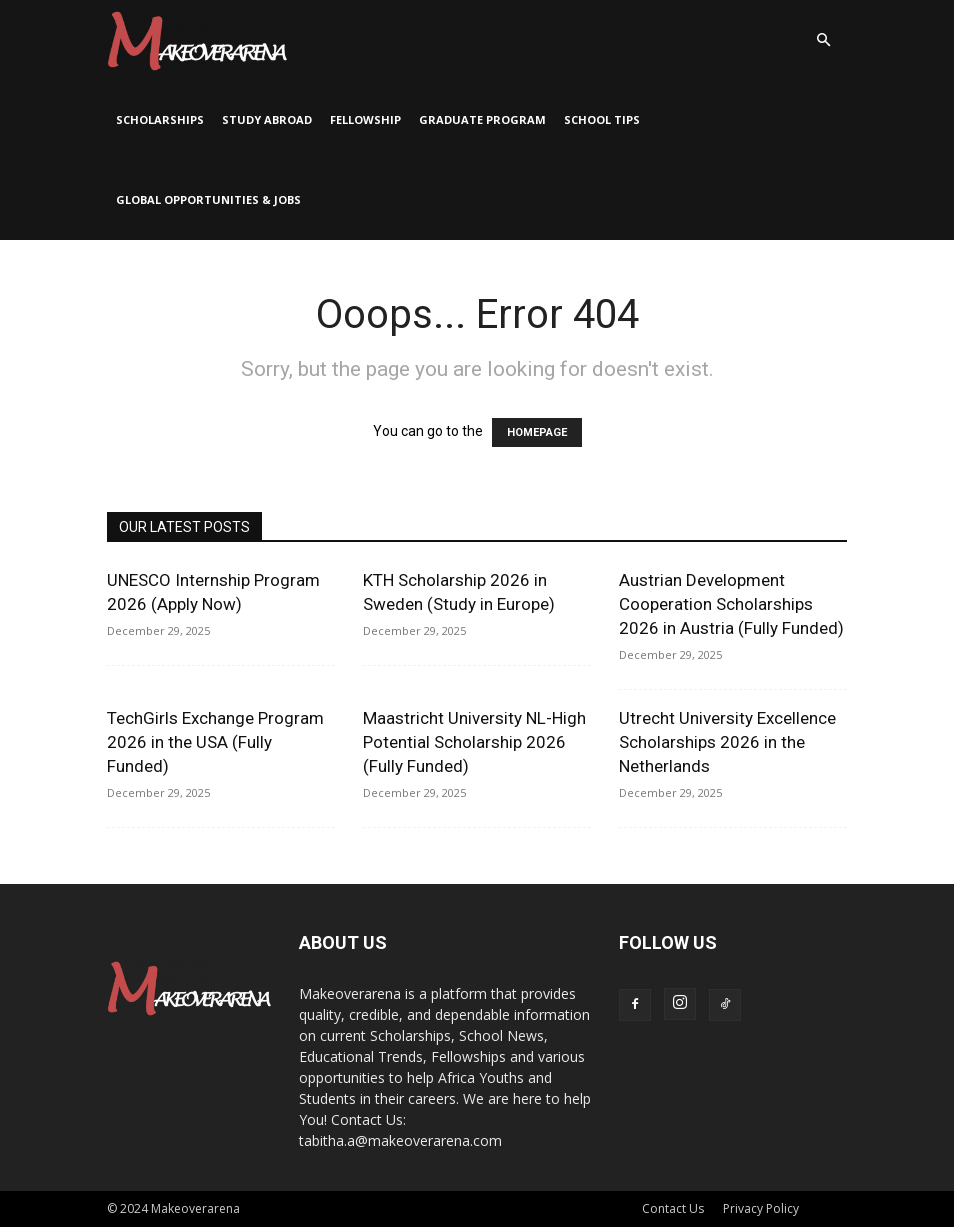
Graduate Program (482, 119)
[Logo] (197, 40)
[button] (823, 40)
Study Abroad (267, 119)
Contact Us (673, 1208)
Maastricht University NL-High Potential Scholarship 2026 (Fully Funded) (474, 742)
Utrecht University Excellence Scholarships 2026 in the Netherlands (727, 742)
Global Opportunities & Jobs (208, 199)
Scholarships (160, 119)
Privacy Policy (761, 1208)
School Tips (602, 119)
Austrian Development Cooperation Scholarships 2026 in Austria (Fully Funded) (731, 604)
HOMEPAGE (537, 432)
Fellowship (365, 119)
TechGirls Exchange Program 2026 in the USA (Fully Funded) (215, 742)
